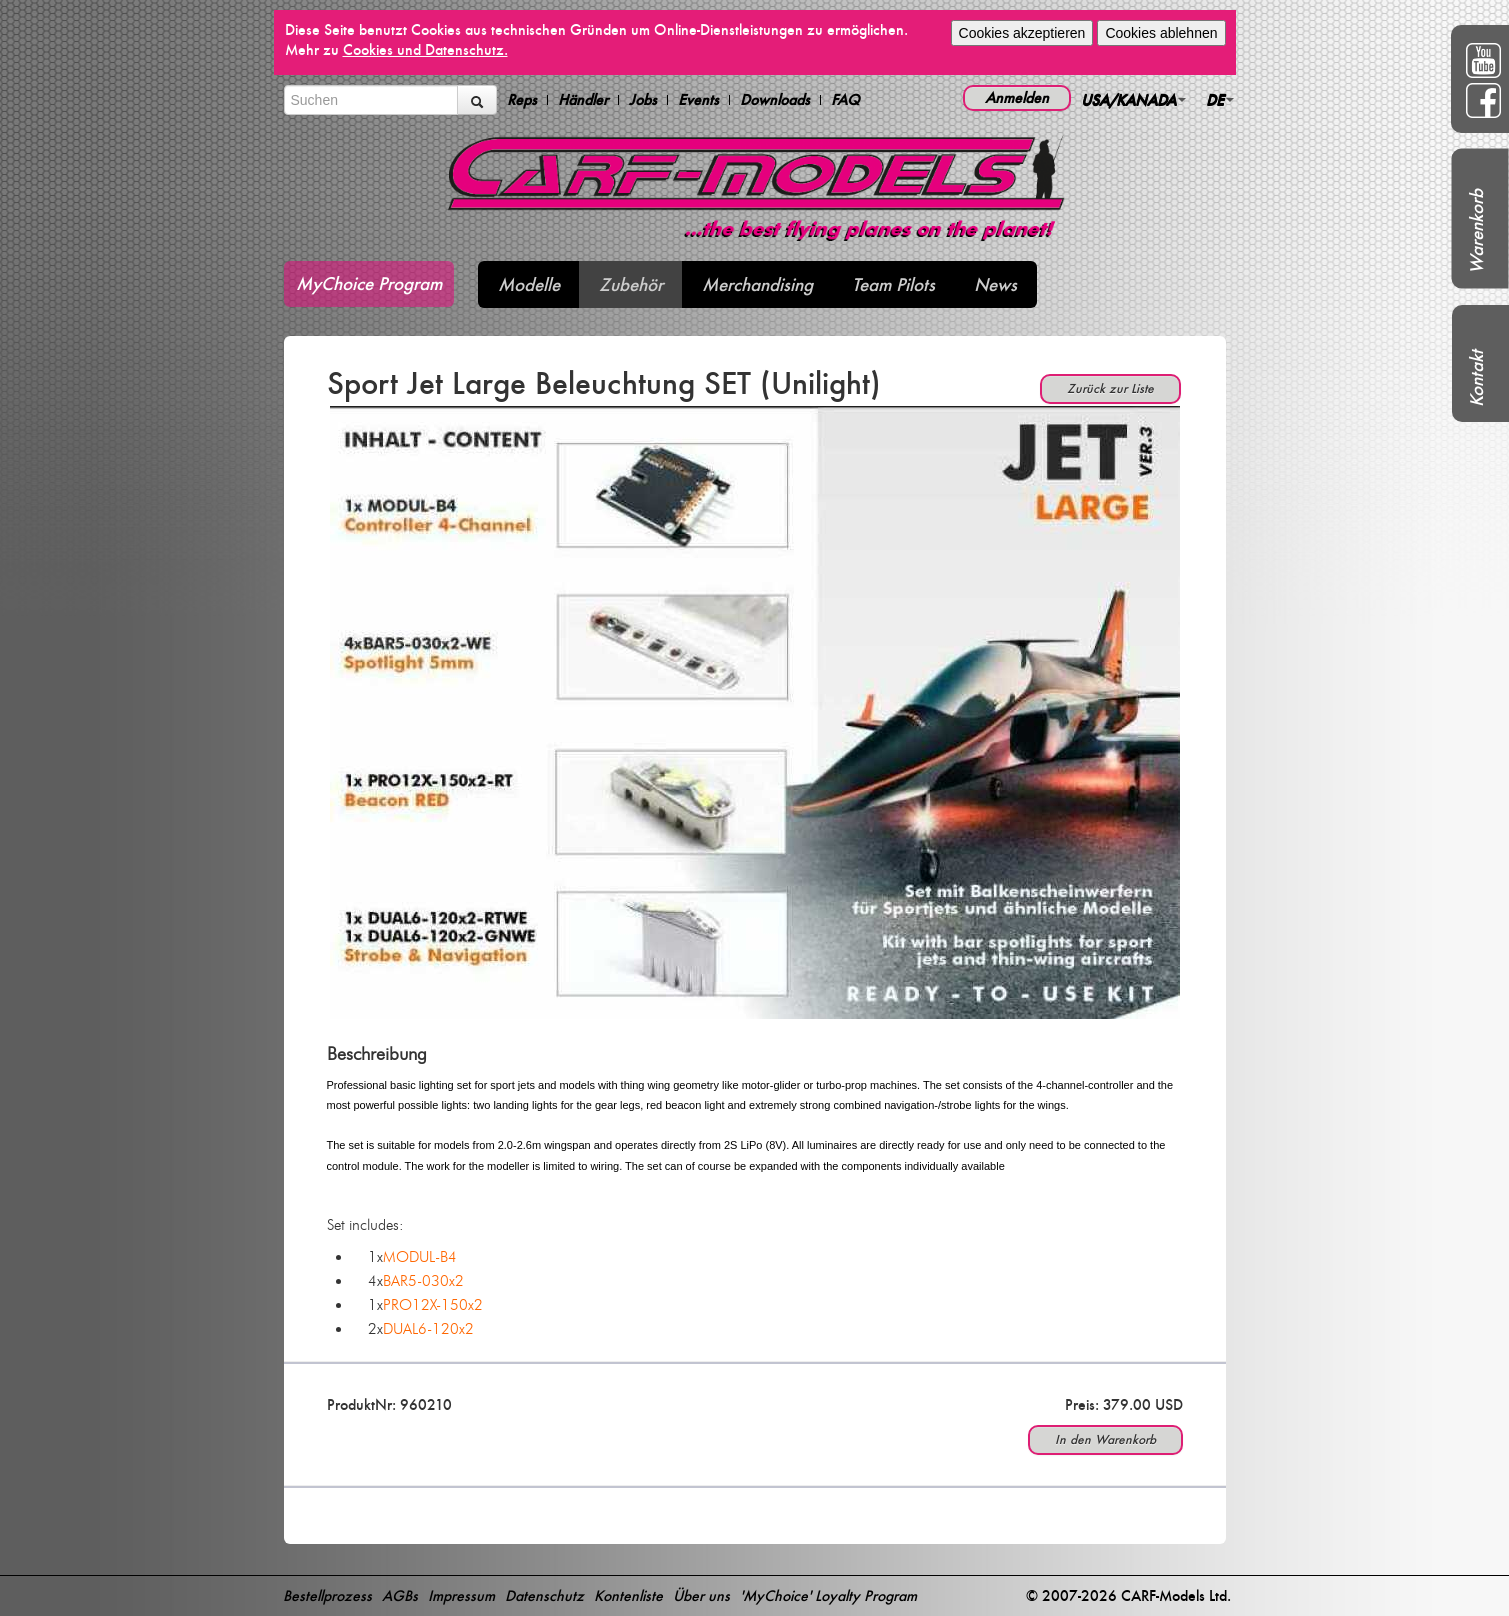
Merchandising (757, 284)
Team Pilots (893, 284)
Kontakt (1476, 378)
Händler (583, 100)
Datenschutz (544, 1595)
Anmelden (1017, 97)
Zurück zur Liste (1110, 388)
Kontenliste (628, 1595)
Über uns (701, 1595)
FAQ (845, 100)
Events (698, 100)
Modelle (529, 284)
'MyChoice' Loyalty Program (828, 1595)
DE (1220, 99)
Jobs (643, 100)
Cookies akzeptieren (1022, 33)
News (995, 284)
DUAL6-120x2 (428, 1329)
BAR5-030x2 (423, 1281)
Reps (522, 100)
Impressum (461, 1595)
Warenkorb (1476, 231)
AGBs (400, 1595)
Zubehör (631, 284)
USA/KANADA (1133, 99)
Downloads (775, 100)
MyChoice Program (369, 283)
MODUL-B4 (420, 1257)
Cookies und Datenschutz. (425, 49)
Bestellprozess (327, 1595)
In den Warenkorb (1105, 1439)
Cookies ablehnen (1161, 33)
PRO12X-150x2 (433, 1305)
